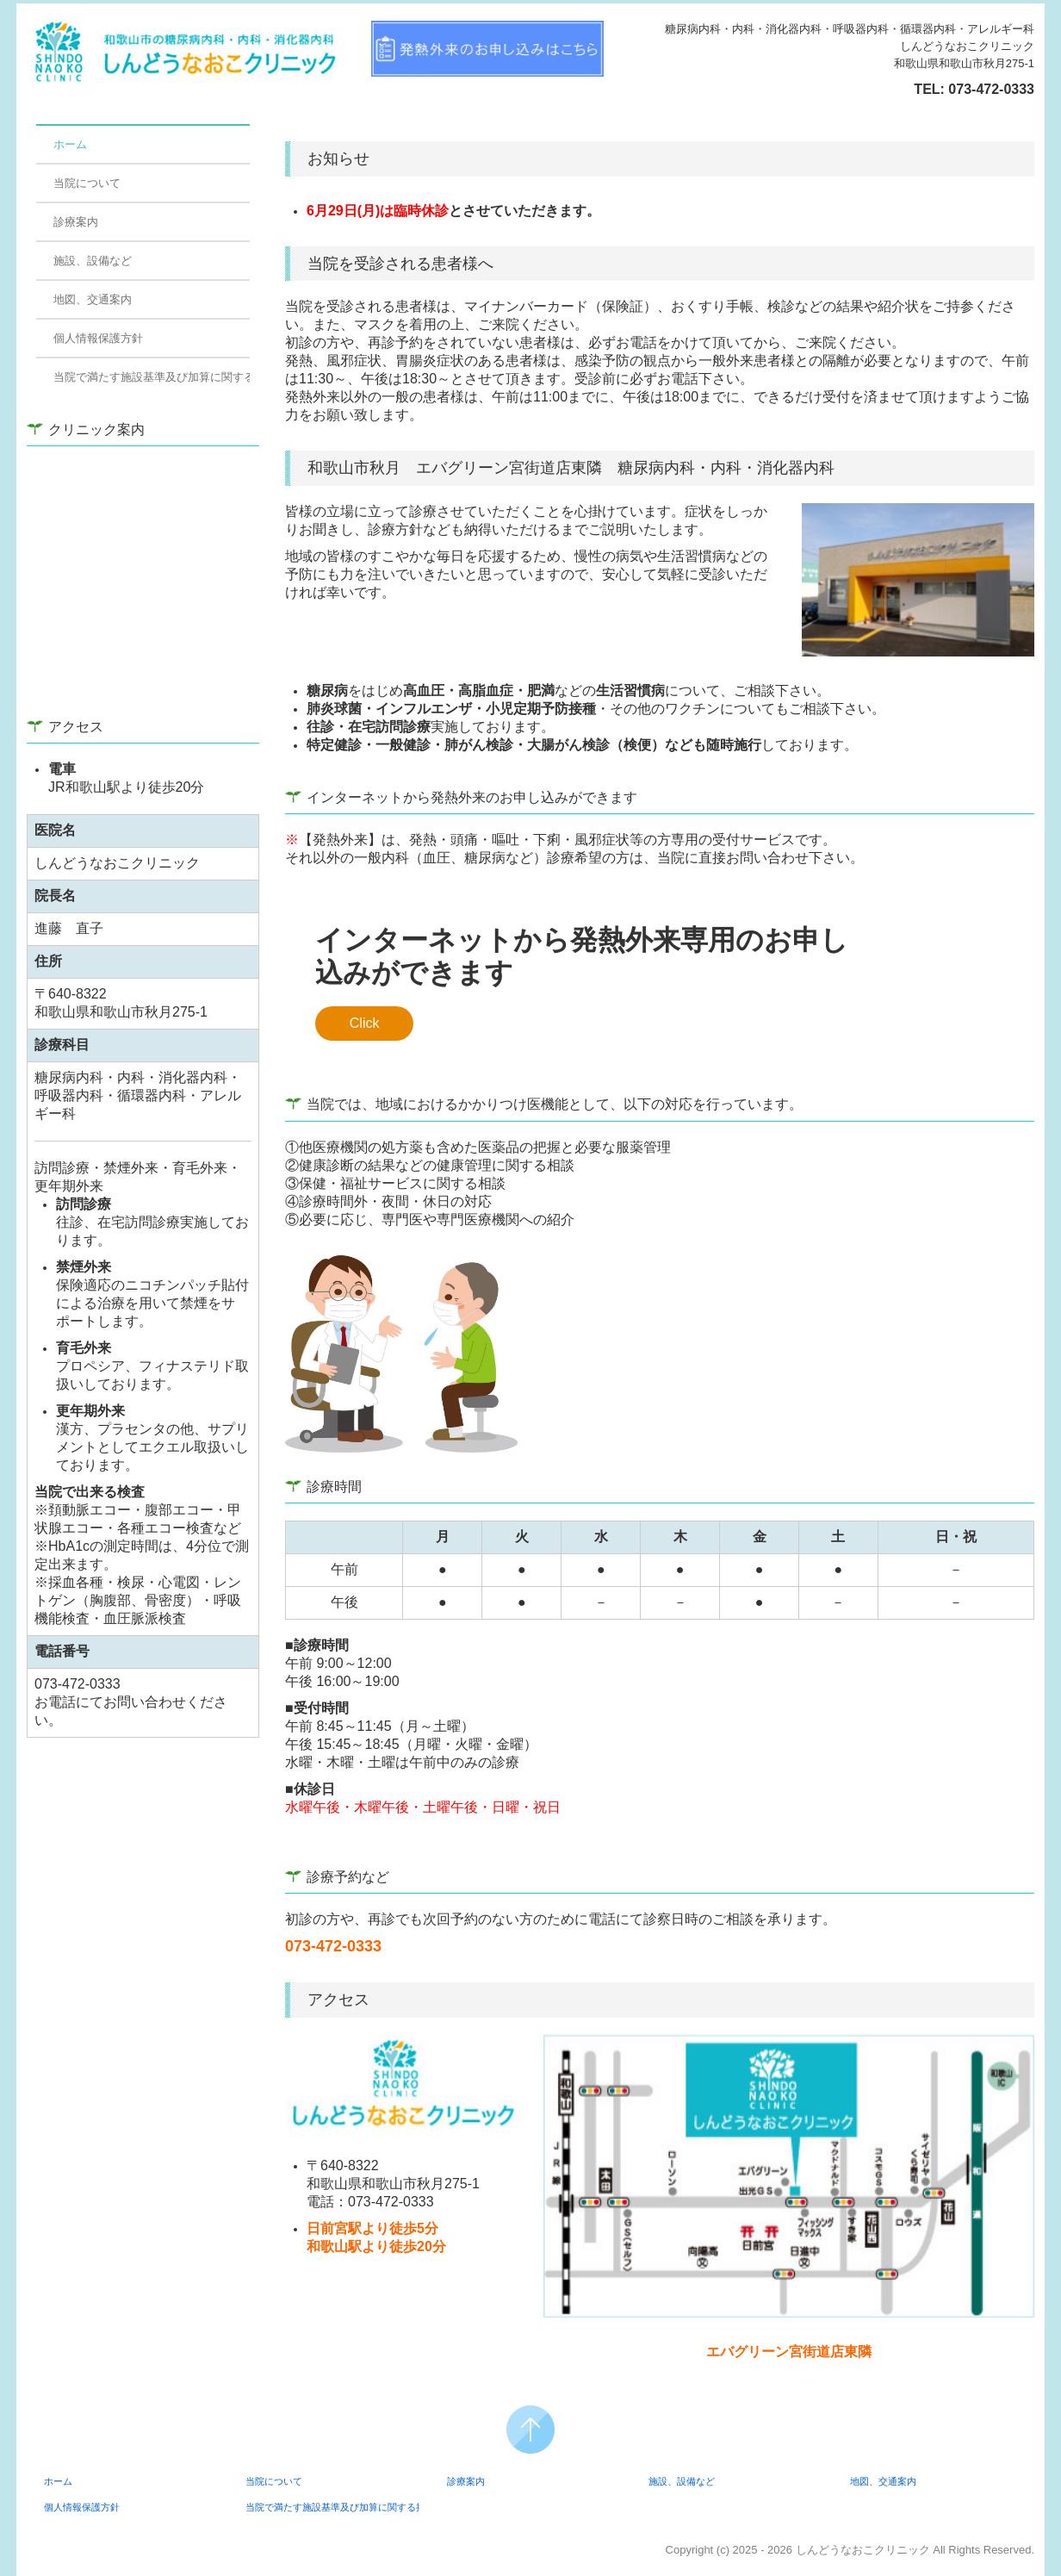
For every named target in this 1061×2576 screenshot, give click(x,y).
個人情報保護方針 (98, 338)
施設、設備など (92, 260)
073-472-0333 (991, 89)
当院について (87, 183)
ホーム (70, 144)
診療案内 (75, 221)
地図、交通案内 (92, 299)
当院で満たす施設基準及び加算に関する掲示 (151, 376)
